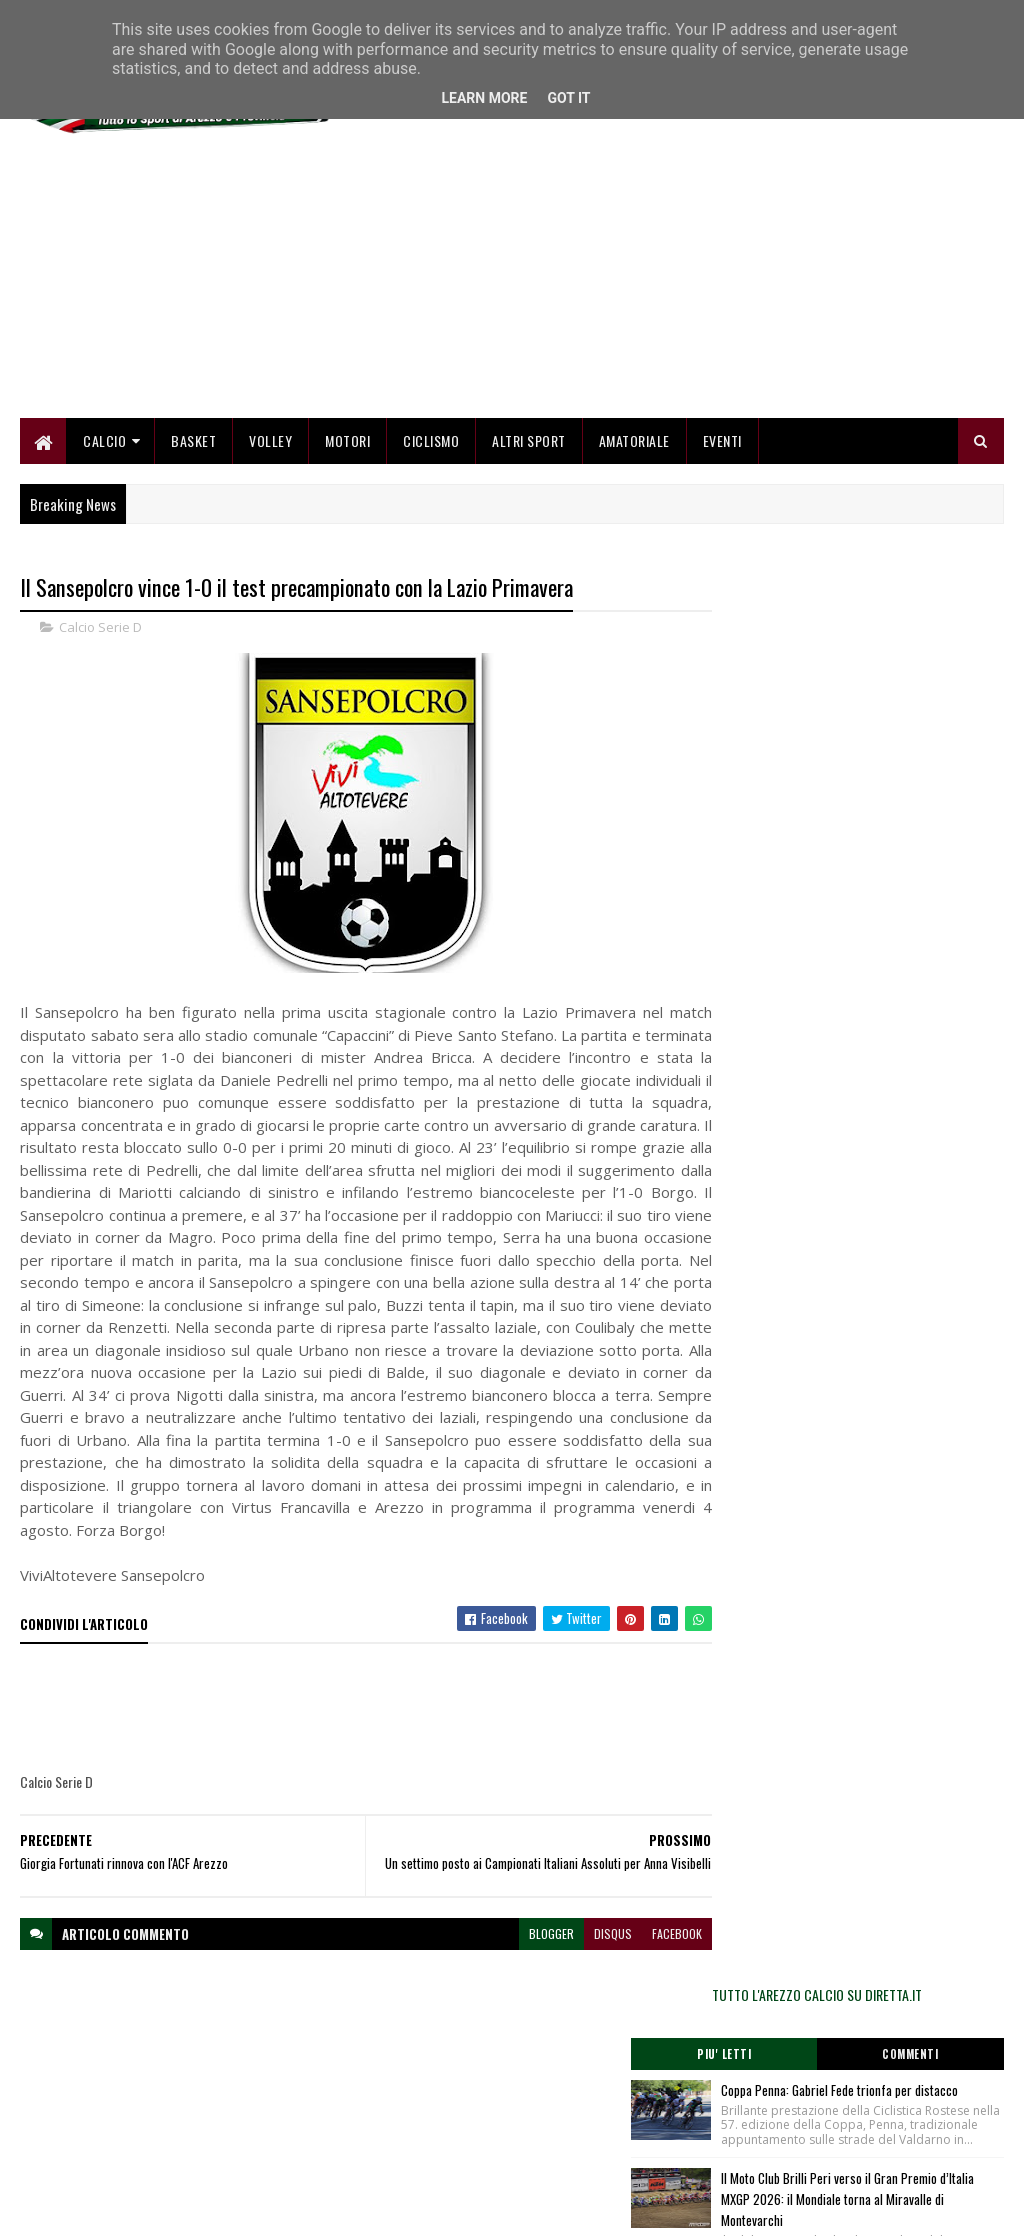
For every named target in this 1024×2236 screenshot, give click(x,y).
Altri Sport (529, 442)
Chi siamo (380, 2104)
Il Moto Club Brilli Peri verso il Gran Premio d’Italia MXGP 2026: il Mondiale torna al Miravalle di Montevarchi (897, 835)
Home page (384, 2080)
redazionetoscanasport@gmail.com (907, 2083)
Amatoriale (634, 442)
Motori (347, 442)
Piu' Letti (782, 655)
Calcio (104, 442)
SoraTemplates (114, 2208)
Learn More (484, 98)
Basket (193, 442)
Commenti (930, 655)
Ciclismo (431, 442)
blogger (515, 1967)
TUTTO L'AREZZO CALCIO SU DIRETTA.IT (856, 594)
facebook (641, 1967)
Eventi (722, 442)
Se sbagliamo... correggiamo (429, 2152)
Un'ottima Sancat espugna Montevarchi (896, 943)
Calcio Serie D (100, 630)
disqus (577, 1967)
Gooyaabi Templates (282, 2208)
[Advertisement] (640, 280)
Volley (270, 442)
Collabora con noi (399, 2128)
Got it (568, 98)
